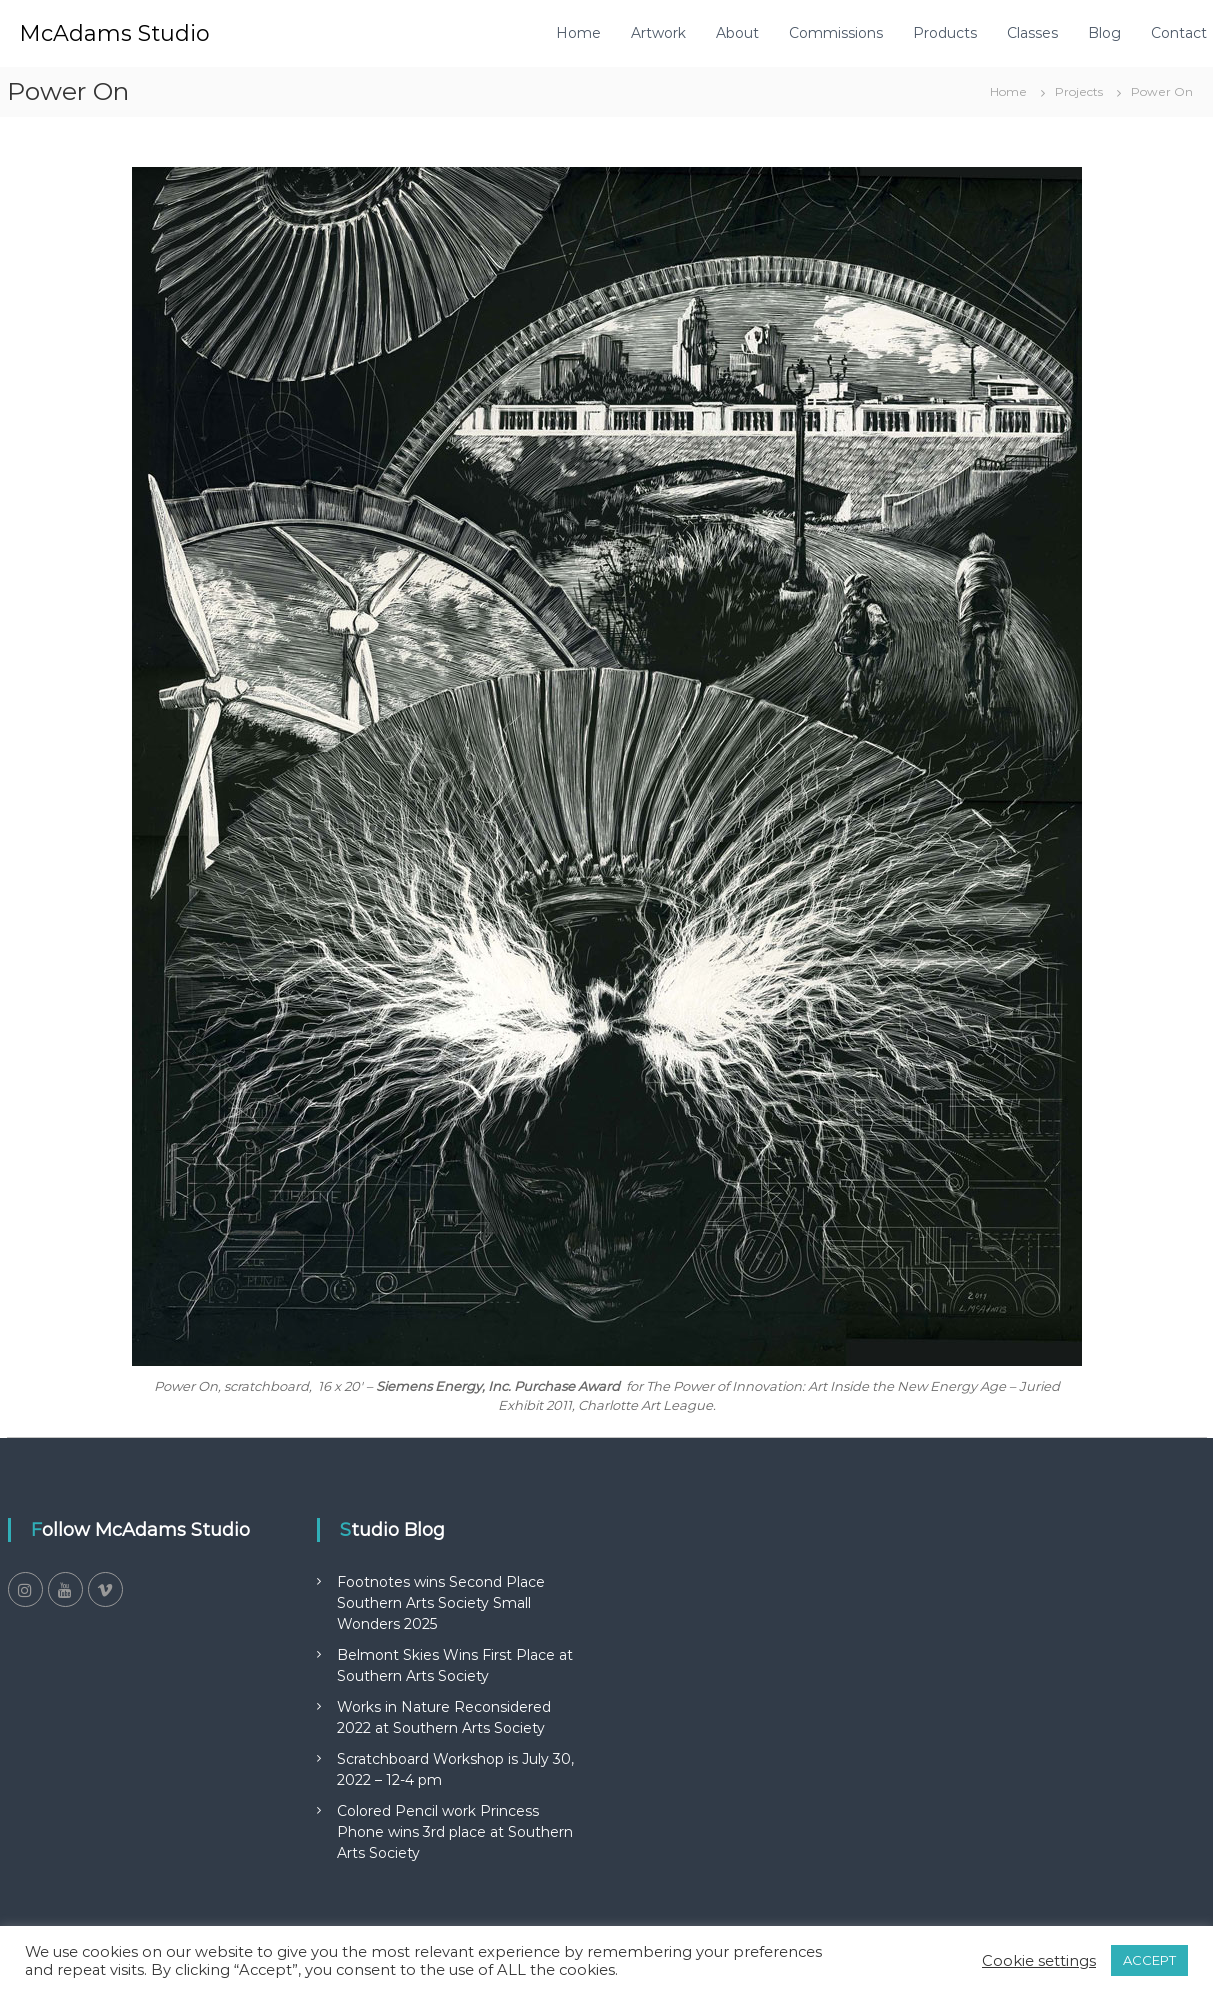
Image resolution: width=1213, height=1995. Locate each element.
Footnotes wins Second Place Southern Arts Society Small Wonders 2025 (441, 1603)
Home (578, 33)
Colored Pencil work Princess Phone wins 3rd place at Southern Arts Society (455, 1832)
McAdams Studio (114, 33)
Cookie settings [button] (1039, 1961)
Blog (1104, 33)
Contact (1179, 33)
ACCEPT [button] (1149, 1960)
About (737, 33)
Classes (1032, 33)
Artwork (658, 33)
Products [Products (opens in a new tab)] (945, 33)
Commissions (836, 33)
